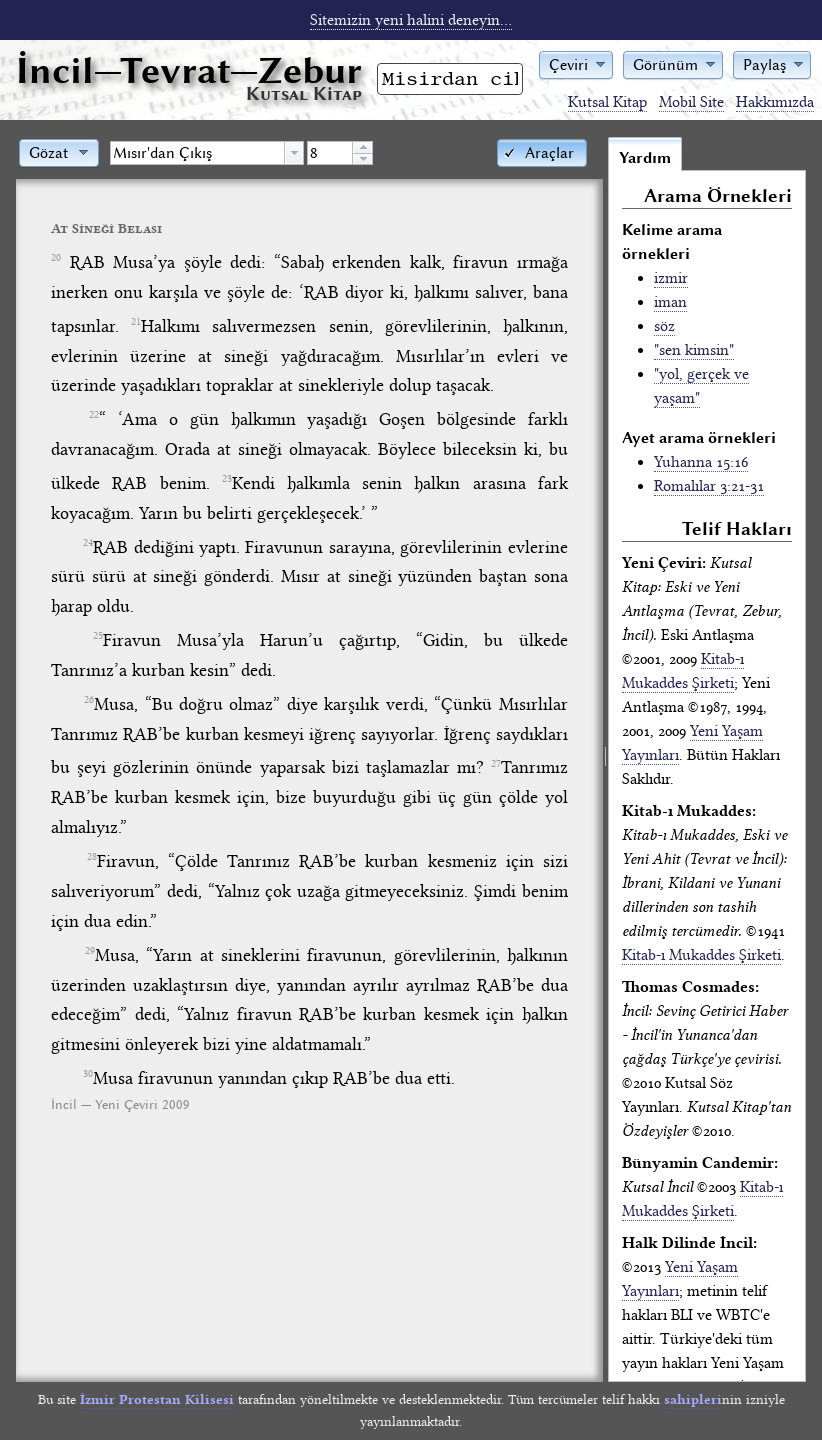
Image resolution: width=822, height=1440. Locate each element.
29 (90, 951)
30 (88, 1074)
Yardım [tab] (645, 158)
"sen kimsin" (694, 350)
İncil (189, 70)
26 (89, 700)
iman (670, 302)
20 (56, 258)
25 (98, 636)
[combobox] (207, 153)
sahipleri (693, 1399)
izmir (671, 278)
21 (136, 322)
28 (92, 857)
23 (227, 479)
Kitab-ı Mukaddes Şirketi (701, 955)
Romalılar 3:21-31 (709, 486)
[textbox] (197, 153)
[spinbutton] (330, 153)
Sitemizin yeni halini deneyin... (411, 20)
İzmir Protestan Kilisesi (157, 1399)
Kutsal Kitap (607, 102)
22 (94, 415)
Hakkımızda (775, 102)
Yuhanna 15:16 (701, 462)
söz (664, 326)
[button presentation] (294, 153)
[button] (576, 63)
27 (496, 764)
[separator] (605, 759)
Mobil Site (691, 102)
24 (88, 543)
